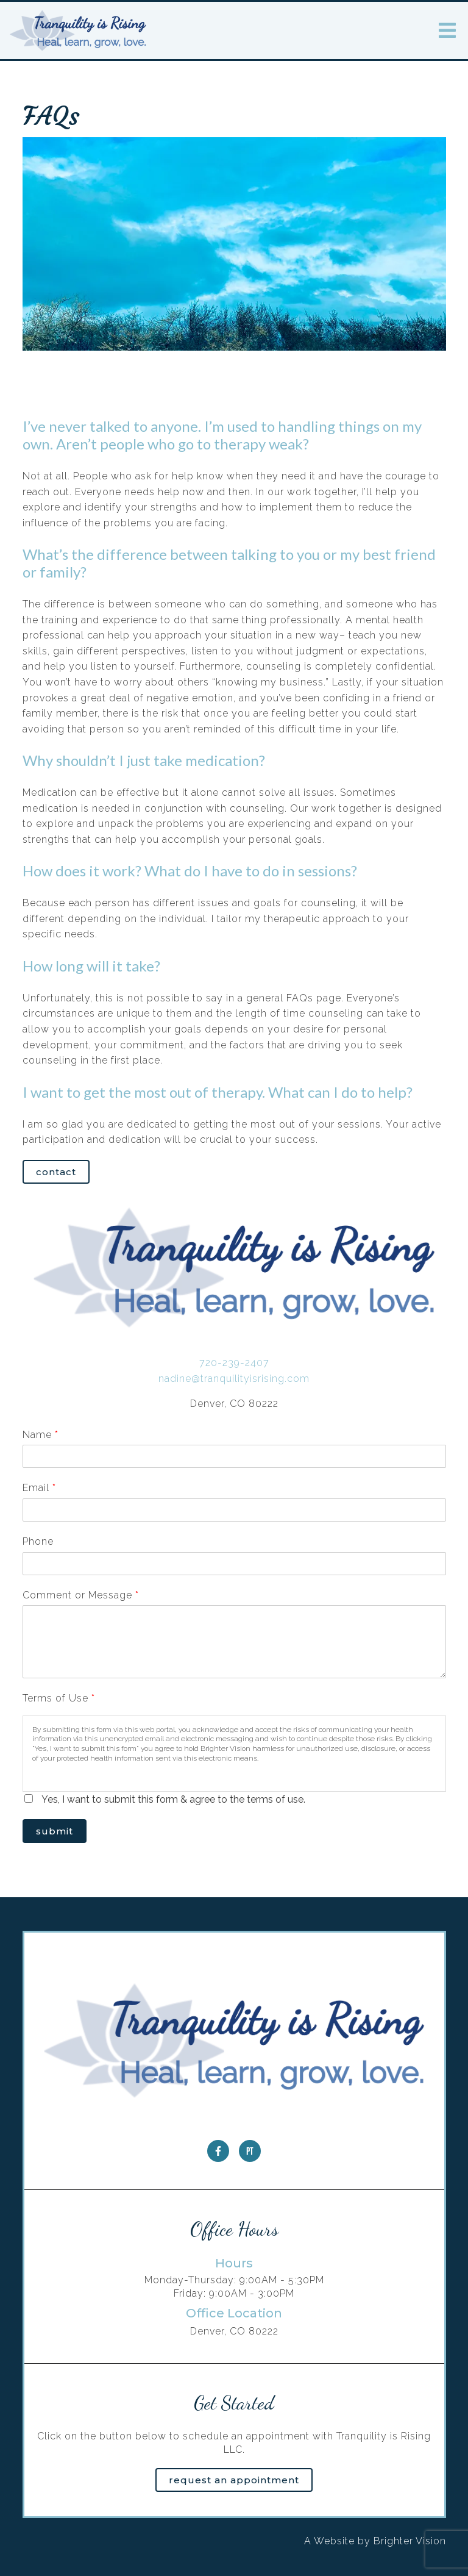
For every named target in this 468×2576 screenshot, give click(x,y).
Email (39, 1488)
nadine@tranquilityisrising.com (234, 1378)
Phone (38, 1541)
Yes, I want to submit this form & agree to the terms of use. (173, 1799)
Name (40, 1434)
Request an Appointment (234, 2480)
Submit (54, 1831)
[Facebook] (218, 2151)
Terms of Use (58, 1698)
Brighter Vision (410, 2541)
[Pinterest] (250, 2151)
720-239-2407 (234, 1362)
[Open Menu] (447, 30)
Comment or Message (80, 1595)
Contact (56, 1172)
